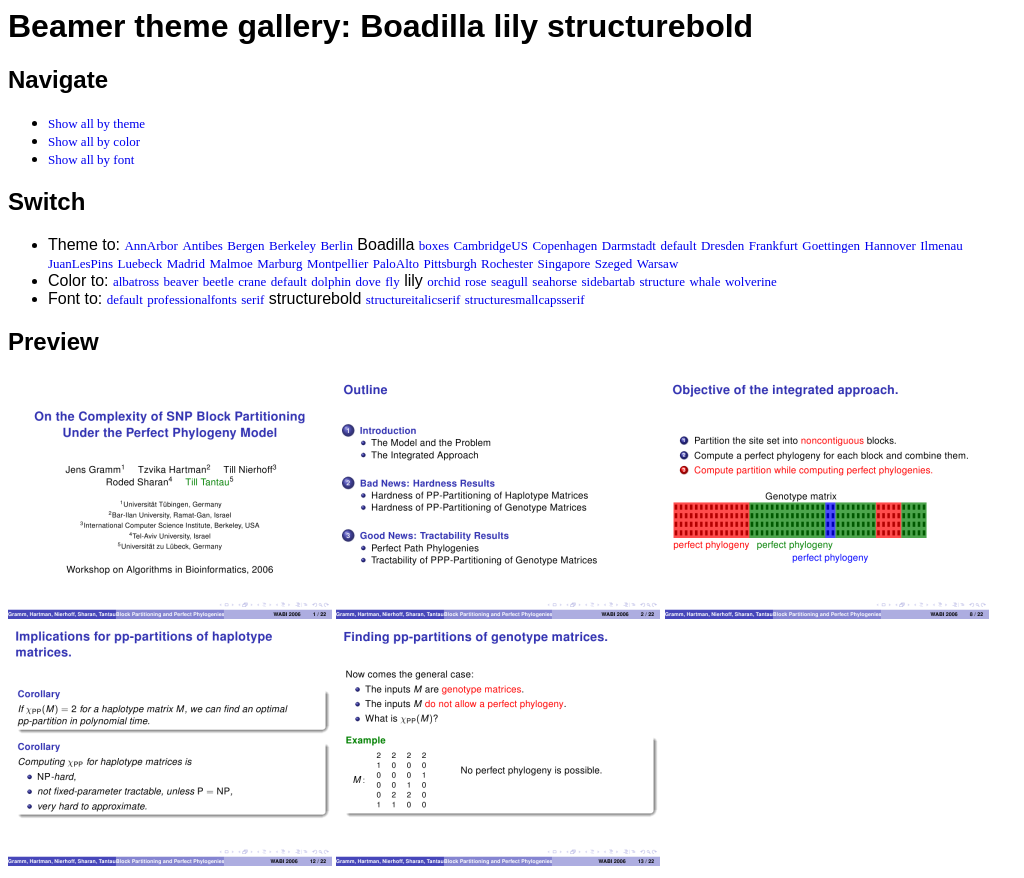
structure (661, 281)
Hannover (890, 245)
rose (476, 281)
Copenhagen (564, 245)
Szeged (614, 263)
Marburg (279, 263)
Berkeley (292, 245)
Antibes (202, 245)
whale (704, 281)
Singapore (564, 263)
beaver (181, 281)
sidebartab (608, 281)
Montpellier (337, 263)
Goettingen (831, 245)
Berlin (336, 245)
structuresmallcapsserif (525, 299)
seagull (509, 281)
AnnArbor (150, 245)
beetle (218, 281)
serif (252, 299)
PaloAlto (396, 263)
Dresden (722, 245)
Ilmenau (941, 245)
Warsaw (658, 263)
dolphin (331, 281)
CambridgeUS (491, 245)
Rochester (507, 263)
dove (368, 281)
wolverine (751, 281)
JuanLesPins (80, 263)
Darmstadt (629, 245)
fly (392, 281)
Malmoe (230, 263)
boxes (434, 245)
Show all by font (91, 159)
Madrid (186, 263)
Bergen (245, 245)
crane (252, 281)
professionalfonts (192, 299)
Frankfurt (773, 245)
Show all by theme (96, 123)
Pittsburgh (449, 263)
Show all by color (94, 141)
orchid (443, 281)
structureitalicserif (413, 299)
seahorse (554, 281)
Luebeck (139, 263)
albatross (136, 281)
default (678, 245)
